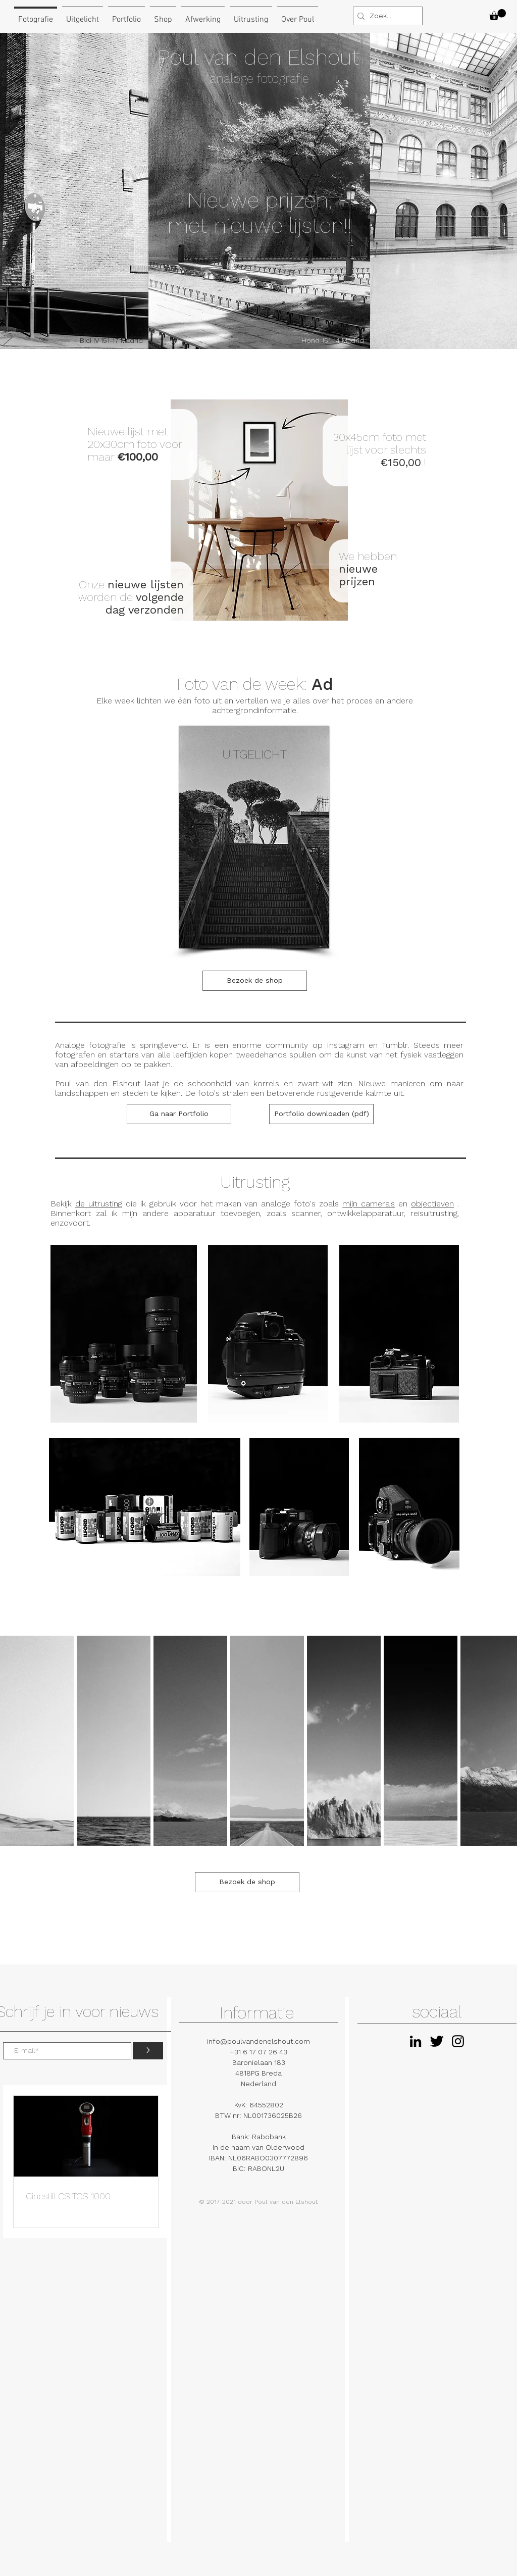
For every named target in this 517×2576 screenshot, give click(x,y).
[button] (497, 14)
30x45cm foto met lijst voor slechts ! (379, 450)
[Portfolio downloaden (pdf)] (321, 1114)
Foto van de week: (255, 684)
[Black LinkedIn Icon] (415, 2041)
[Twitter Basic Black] (437, 2041)
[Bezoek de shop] (254, 981)
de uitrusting (98, 1203)
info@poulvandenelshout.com (258, 2041)
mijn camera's (368, 1203)
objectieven (432, 1203)
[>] (148, 2050)
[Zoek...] (385, 16)
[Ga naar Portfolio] (179, 1114)
